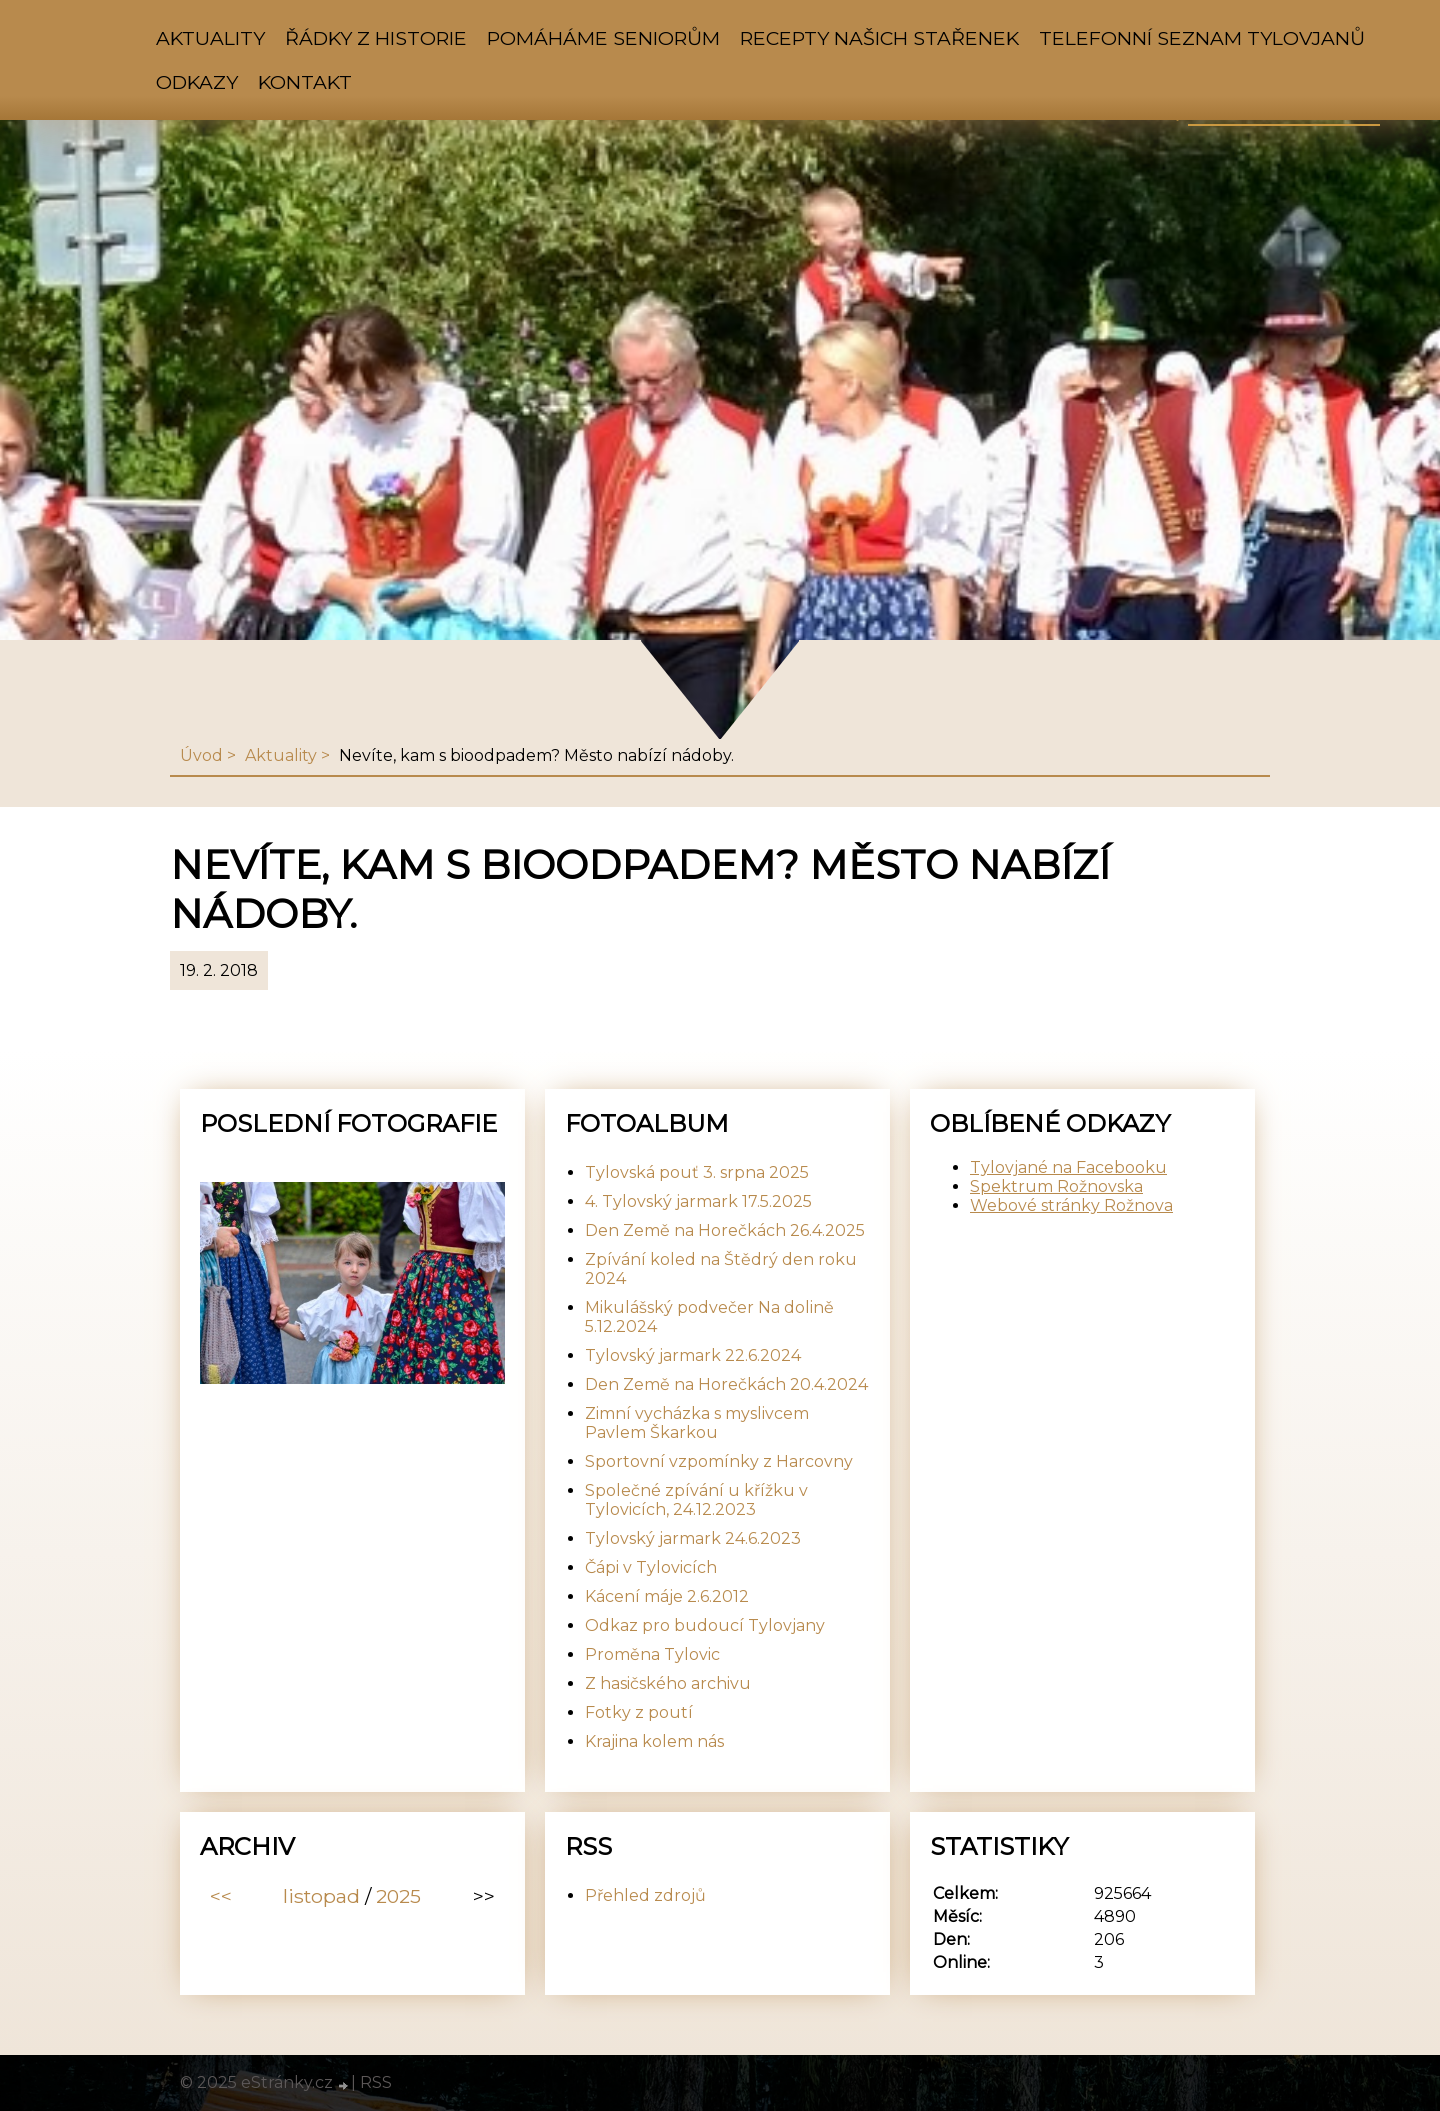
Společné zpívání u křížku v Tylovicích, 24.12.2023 (696, 1500)
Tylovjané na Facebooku (1068, 1167)
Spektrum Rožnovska (1056, 1186)
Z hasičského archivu (668, 1683)
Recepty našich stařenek (879, 38)
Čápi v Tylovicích (651, 1567)
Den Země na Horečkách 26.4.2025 (725, 1230)
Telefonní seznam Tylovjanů (1202, 38)
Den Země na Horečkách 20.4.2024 (726, 1384)
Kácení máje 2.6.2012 (667, 1596)
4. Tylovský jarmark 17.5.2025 (698, 1201)
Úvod (201, 755)
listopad (321, 1896)
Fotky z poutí (639, 1712)
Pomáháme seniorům (603, 38)
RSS (376, 2082)
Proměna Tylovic (652, 1654)
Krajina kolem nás (654, 1741)
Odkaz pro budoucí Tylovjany (705, 1625)
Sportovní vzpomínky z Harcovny (719, 1461)
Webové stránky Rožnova (1071, 1205)
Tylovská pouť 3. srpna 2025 (697, 1172)
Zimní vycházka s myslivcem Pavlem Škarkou (697, 1423)
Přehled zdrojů (645, 1895)
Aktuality (210, 38)
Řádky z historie (376, 38)
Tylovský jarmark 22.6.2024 (693, 1355)
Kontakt (305, 82)
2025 (398, 1896)
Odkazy (197, 82)
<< (221, 1896)
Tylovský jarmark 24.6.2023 (693, 1538)
